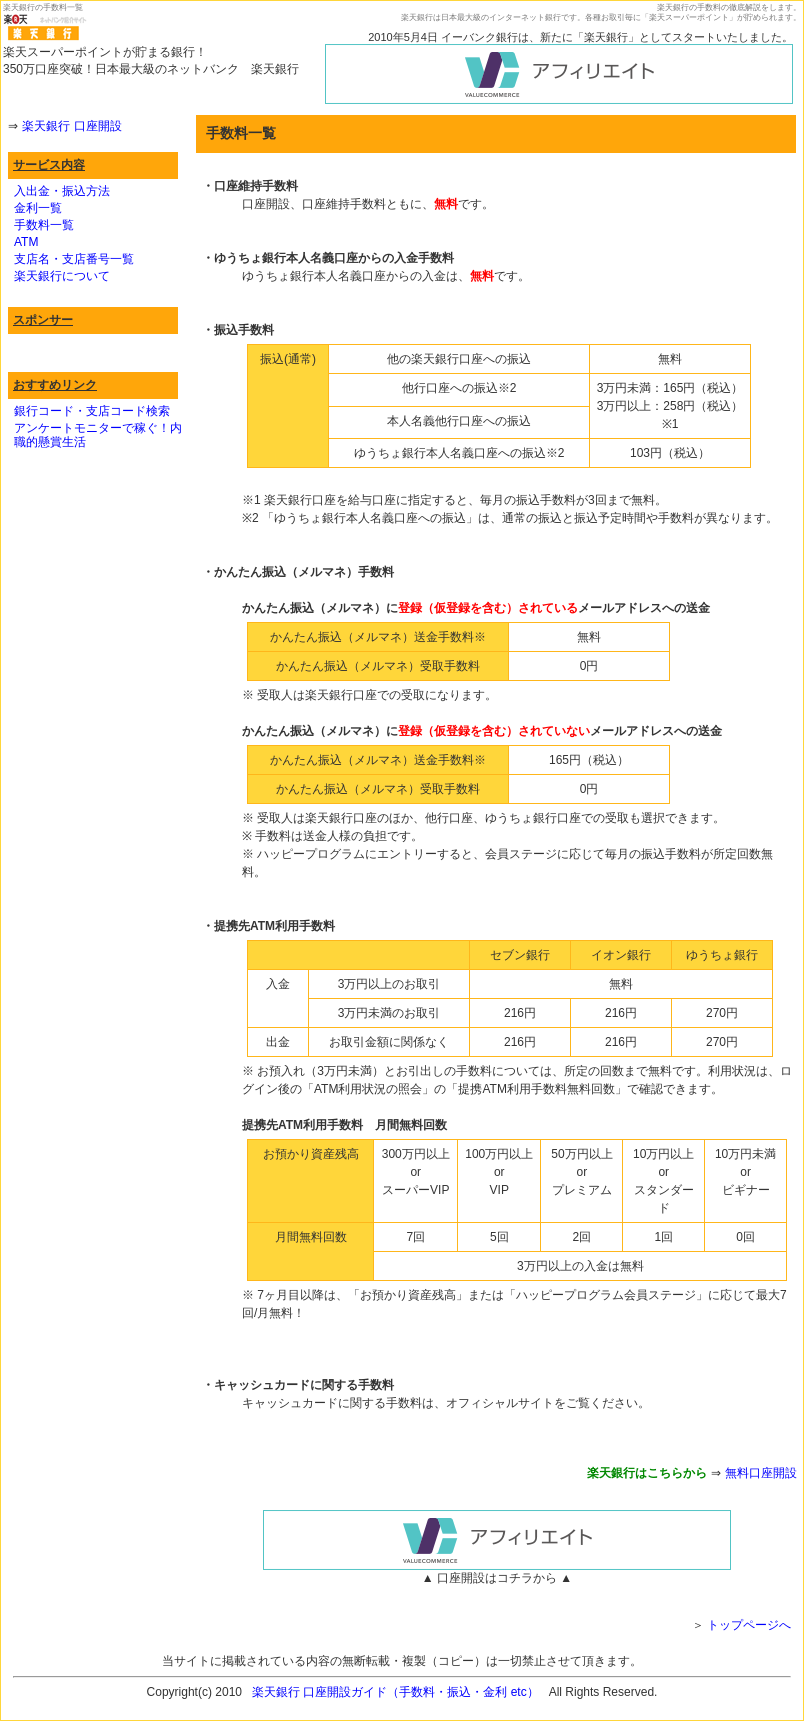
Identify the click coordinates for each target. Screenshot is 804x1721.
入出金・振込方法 (62, 191)
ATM (26, 242)
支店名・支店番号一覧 (74, 259)
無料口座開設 (760, 1473)
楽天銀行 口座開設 (71, 126)
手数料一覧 (44, 225)
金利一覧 (38, 208)
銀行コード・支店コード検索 (92, 411)
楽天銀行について (62, 276)
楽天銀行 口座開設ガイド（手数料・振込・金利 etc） (395, 1692)
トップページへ (749, 1625)
